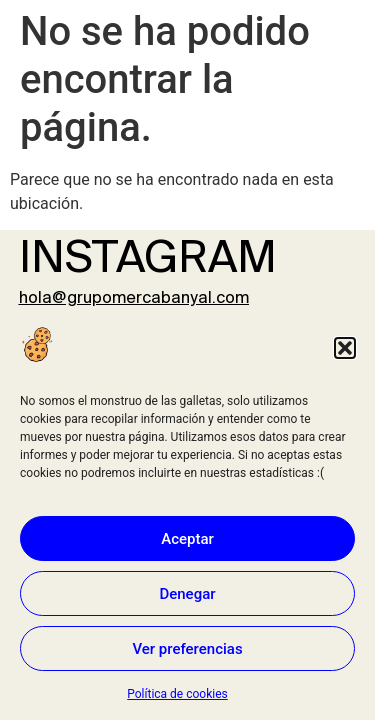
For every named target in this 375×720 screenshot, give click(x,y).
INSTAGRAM (148, 260)
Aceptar (187, 539)
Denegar (187, 594)
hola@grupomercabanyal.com (134, 298)
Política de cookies (177, 694)
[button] (345, 348)
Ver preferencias (187, 649)
